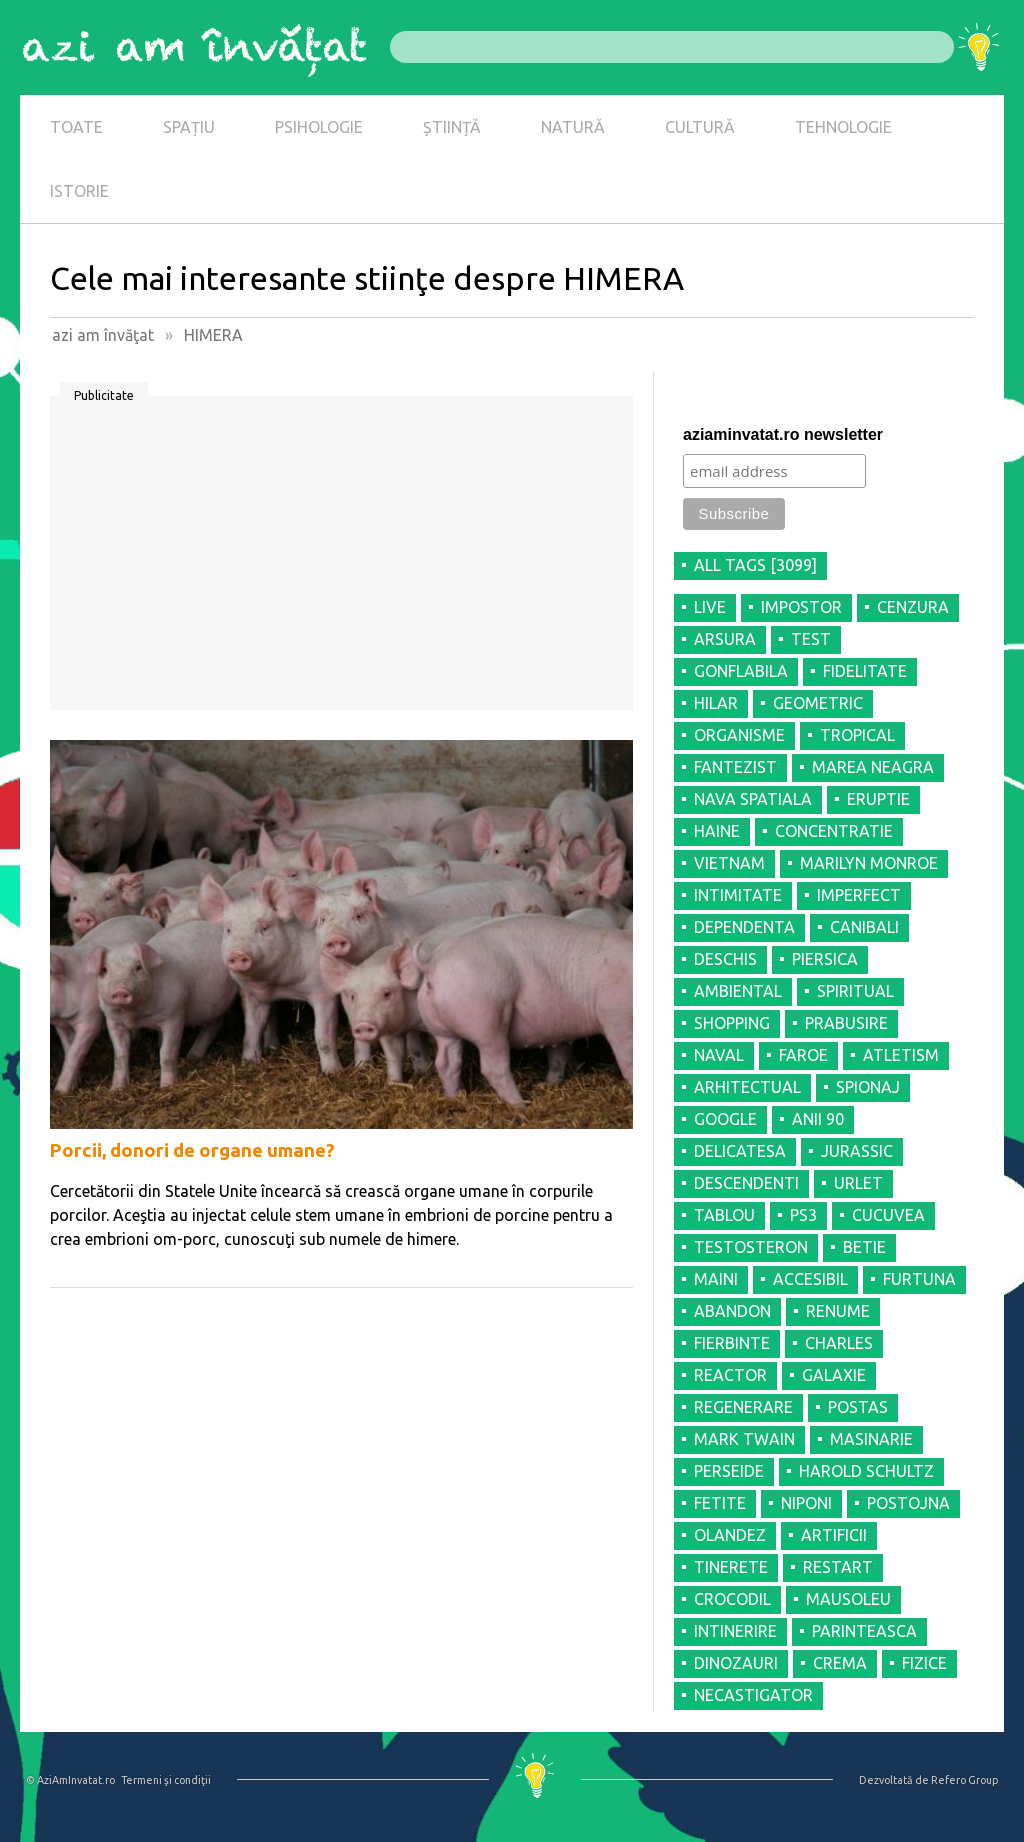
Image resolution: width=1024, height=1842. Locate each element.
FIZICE (924, 1663)
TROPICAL (857, 735)
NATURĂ (573, 127)
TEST (811, 639)
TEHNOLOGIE (843, 127)
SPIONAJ (868, 1087)
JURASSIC (857, 1151)
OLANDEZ (730, 1535)
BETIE (864, 1247)
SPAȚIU (189, 127)
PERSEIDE (729, 1471)
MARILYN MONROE (869, 863)
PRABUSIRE (846, 1023)
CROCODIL (732, 1599)
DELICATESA (740, 1151)
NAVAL (719, 1055)
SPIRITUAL (855, 991)
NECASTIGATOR (753, 1695)
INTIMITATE (738, 895)
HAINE (717, 831)
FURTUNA (919, 1279)
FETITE (720, 1503)
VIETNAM (729, 863)
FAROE (803, 1055)
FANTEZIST (735, 767)
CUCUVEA (888, 1215)
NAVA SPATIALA (753, 799)
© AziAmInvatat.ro (70, 1780)
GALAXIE (834, 1375)
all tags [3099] (755, 565)
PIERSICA (825, 959)
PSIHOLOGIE (319, 127)
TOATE (76, 127)
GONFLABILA (741, 671)
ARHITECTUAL (747, 1087)
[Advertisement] (341, 560)
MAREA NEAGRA (873, 767)
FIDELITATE (865, 671)
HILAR (716, 703)
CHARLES (839, 1343)
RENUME (838, 1311)
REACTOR (730, 1375)
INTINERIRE (735, 1631)
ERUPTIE (878, 799)
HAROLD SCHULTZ (866, 1471)
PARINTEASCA (864, 1631)
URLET (858, 1183)
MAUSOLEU (848, 1599)
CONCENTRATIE (834, 831)
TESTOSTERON (751, 1247)
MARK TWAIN (744, 1439)
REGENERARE (743, 1407)
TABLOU (724, 1215)
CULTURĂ (700, 127)
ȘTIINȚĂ (452, 127)
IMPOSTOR (801, 607)
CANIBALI (864, 927)
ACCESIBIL (810, 1279)
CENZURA (913, 607)
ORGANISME (739, 735)
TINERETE (731, 1567)
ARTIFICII (834, 1535)
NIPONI (806, 1503)
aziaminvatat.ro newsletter (783, 434)
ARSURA (725, 639)
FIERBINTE (732, 1343)
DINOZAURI (736, 1663)
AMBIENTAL (738, 991)
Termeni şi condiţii (166, 1780)
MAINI (716, 1279)
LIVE (710, 607)
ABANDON (732, 1311)
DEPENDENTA (744, 927)
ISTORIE (79, 191)
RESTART (838, 1567)
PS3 (803, 1215)
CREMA (840, 1663)
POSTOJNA (908, 1503)
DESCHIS (725, 959)
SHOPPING (732, 1023)
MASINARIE (871, 1439)
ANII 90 (818, 1119)
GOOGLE (725, 1119)
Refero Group (964, 1780)
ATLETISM (901, 1055)
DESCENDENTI (746, 1183)
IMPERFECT (859, 895)
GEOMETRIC (818, 703)
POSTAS (858, 1407)
